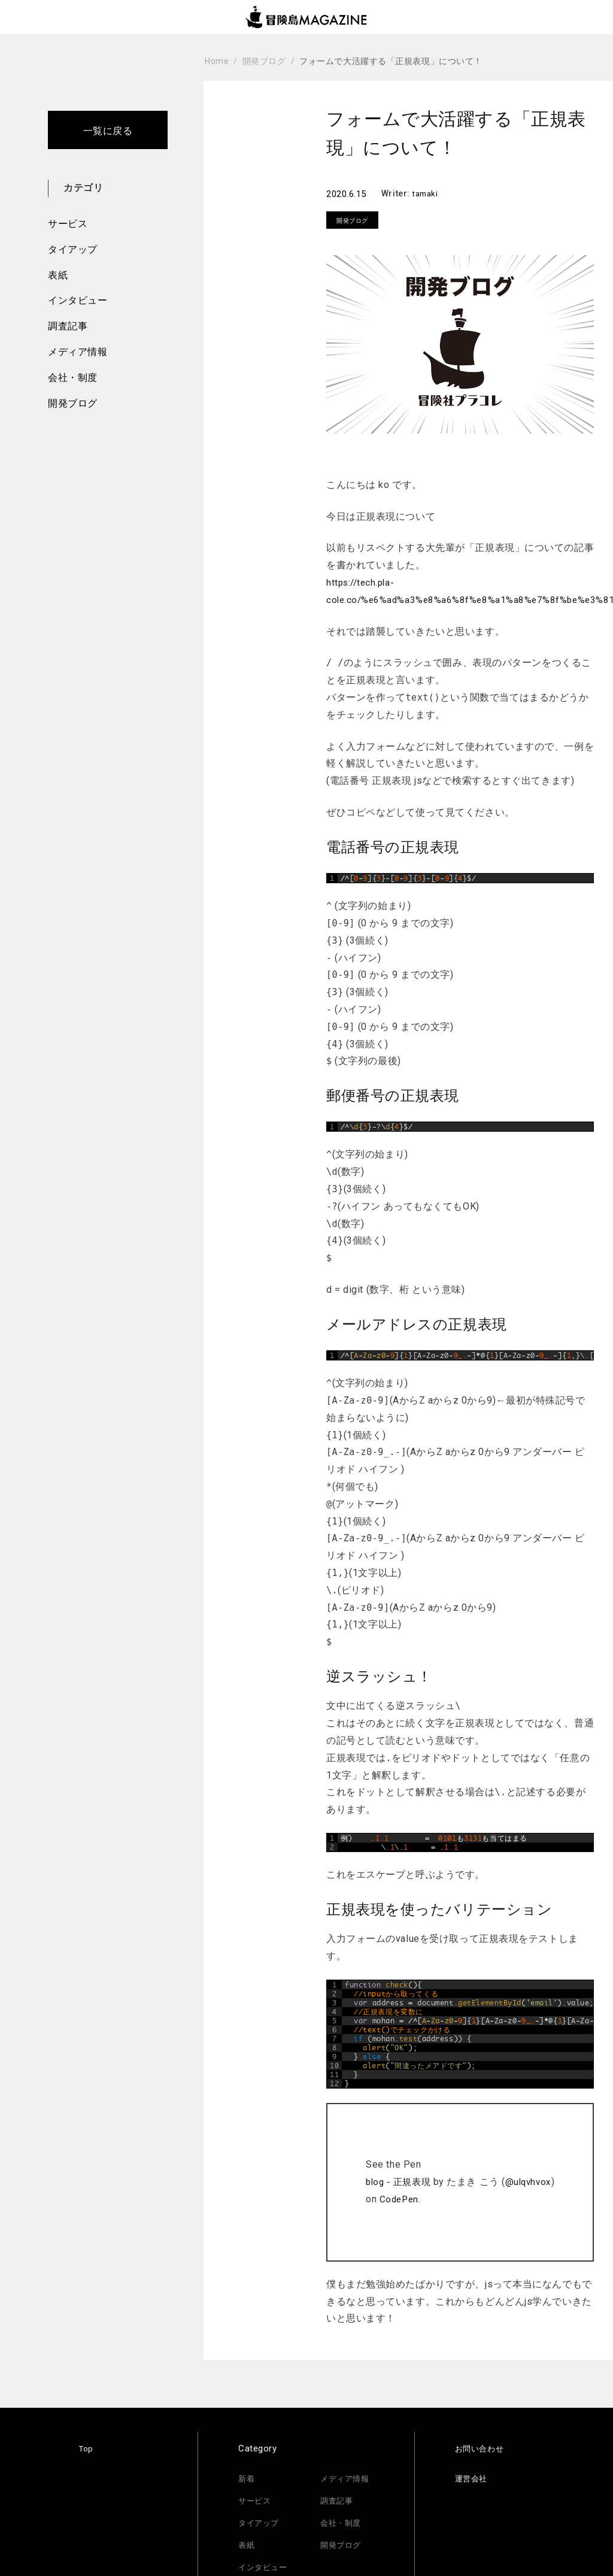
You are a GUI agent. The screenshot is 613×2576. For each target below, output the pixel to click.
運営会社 (473, 2468)
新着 (247, 2468)
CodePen (402, 2189)
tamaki (426, 193)
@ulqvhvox (535, 2171)
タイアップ (73, 249)
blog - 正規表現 (403, 2171)
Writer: (396, 193)
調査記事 (67, 326)
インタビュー (77, 300)
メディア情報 (77, 351)
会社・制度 (73, 377)
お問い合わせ (483, 2438)
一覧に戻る (108, 131)
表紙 (58, 275)
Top (87, 2438)
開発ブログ (73, 403)
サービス (67, 223)
